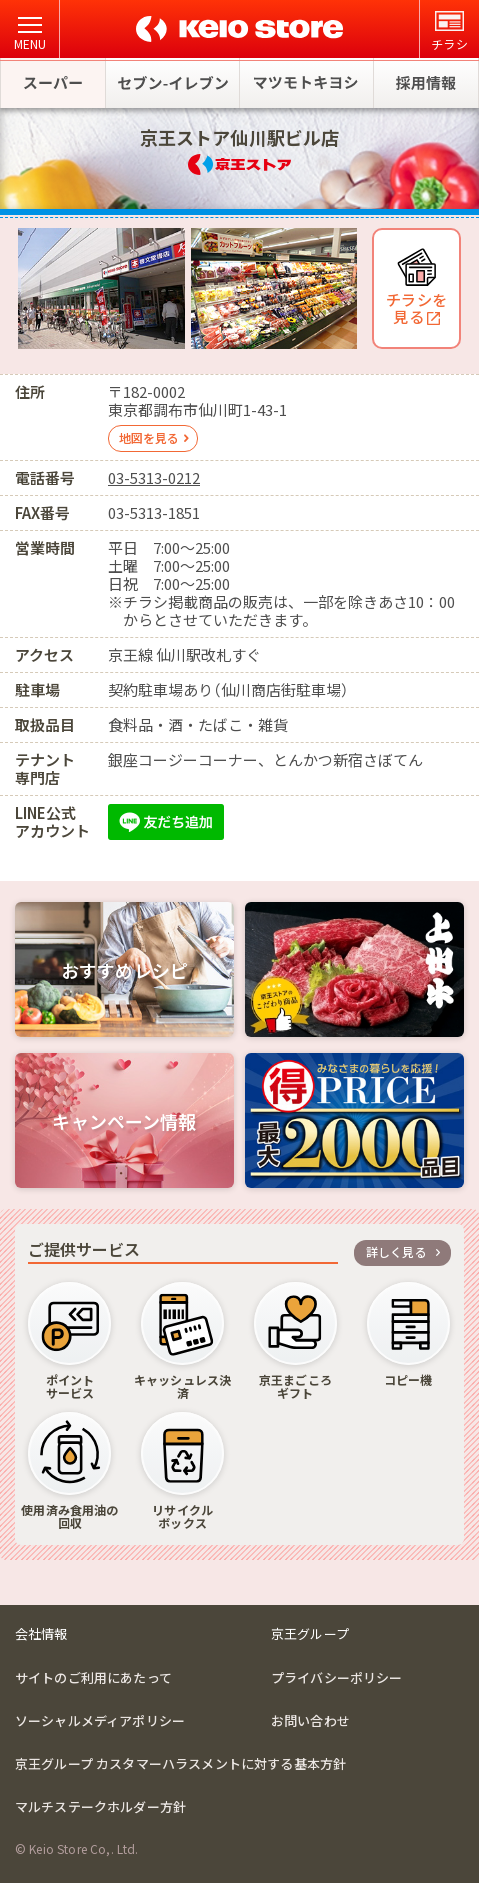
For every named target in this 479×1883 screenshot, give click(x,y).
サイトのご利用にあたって (93, 1677)
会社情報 (41, 1633)
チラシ (449, 31)
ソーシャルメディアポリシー (100, 1720)
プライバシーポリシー (337, 1677)
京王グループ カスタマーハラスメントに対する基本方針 (180, 1763)
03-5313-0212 (154, 477)
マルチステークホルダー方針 (100, 1806)
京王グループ (310, 1633)
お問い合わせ (310, 1720)
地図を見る (149, 437)
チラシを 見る (416, 307)
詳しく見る (396, 1251)
